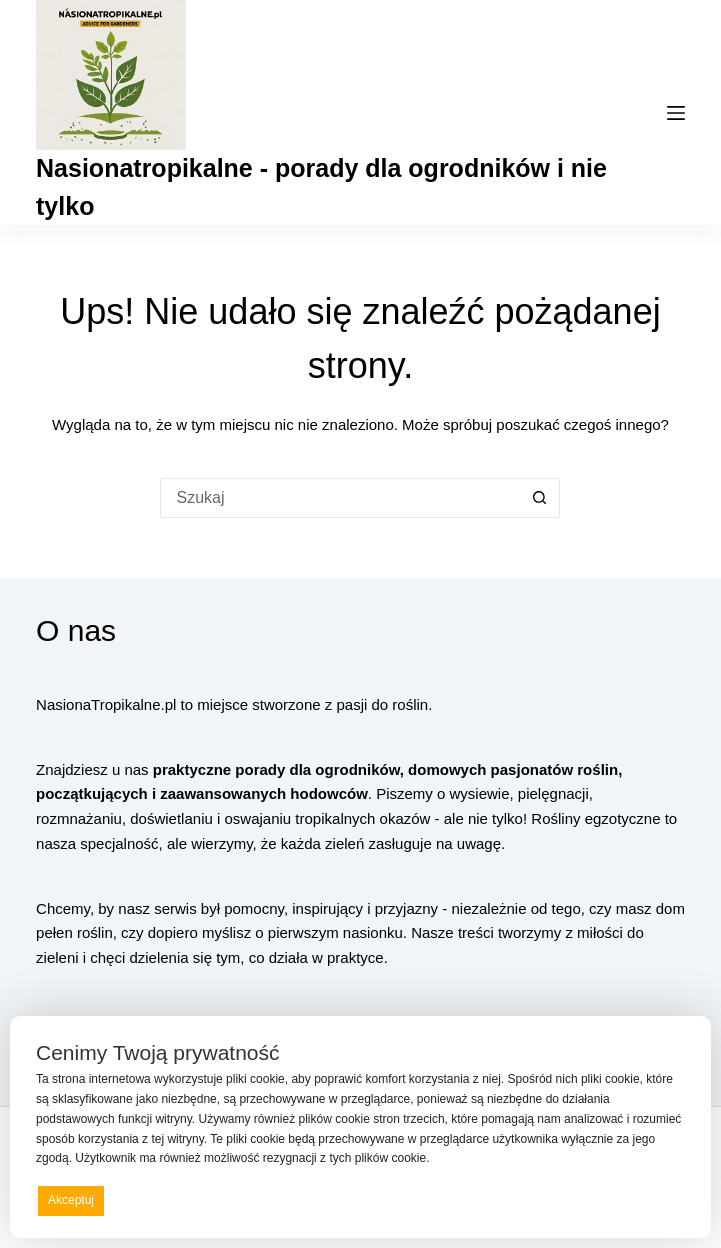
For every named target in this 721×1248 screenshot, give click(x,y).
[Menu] (676, 113)
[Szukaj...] (340, 498)
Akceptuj (71, 1200)
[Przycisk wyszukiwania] (540, 498)
